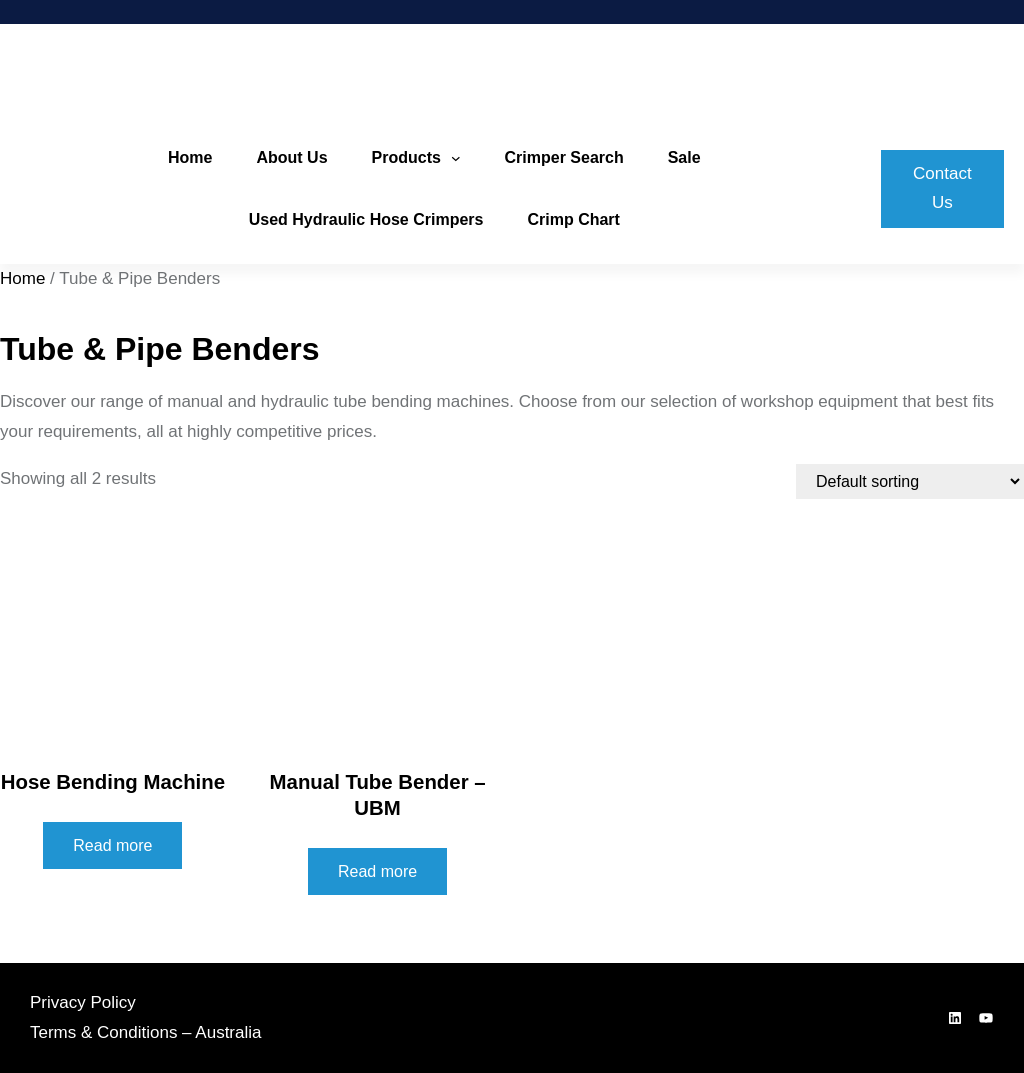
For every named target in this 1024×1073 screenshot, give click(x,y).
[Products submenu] (456, 158)
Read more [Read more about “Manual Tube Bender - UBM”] (377, 871)
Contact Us (942, 188)
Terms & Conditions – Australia (146, 1032)
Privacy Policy (83, 1002)
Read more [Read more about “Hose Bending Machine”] (112, 845)
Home (22, 278)
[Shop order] (910, 481)
